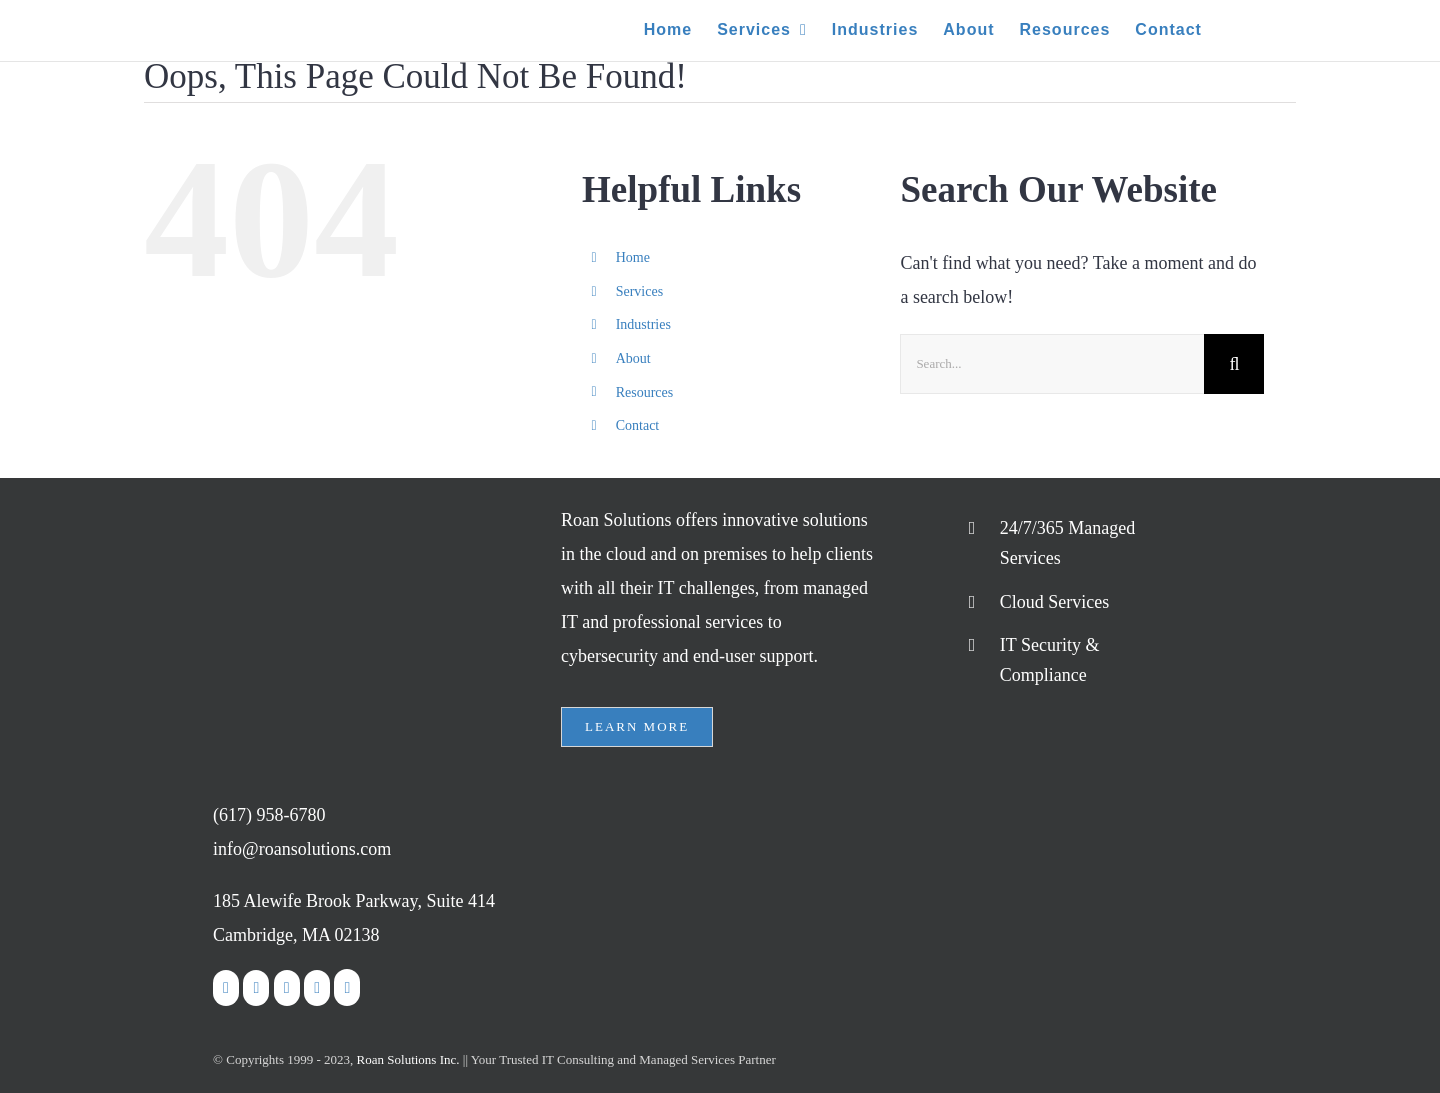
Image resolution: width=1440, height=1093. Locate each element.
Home (633, 257)
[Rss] (317, 988)
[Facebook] (226, 988)
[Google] (347, 987)
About (633, 358)
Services (639, 291)
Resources (645, 392)
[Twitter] (256, 988)
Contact (638, 425)
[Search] (1234, 364)
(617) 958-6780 (269, 815)
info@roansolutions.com (302, 849)
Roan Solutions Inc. (408, 1059)
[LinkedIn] (287, 988)
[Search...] (1052, 364)
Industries (643, 324)
